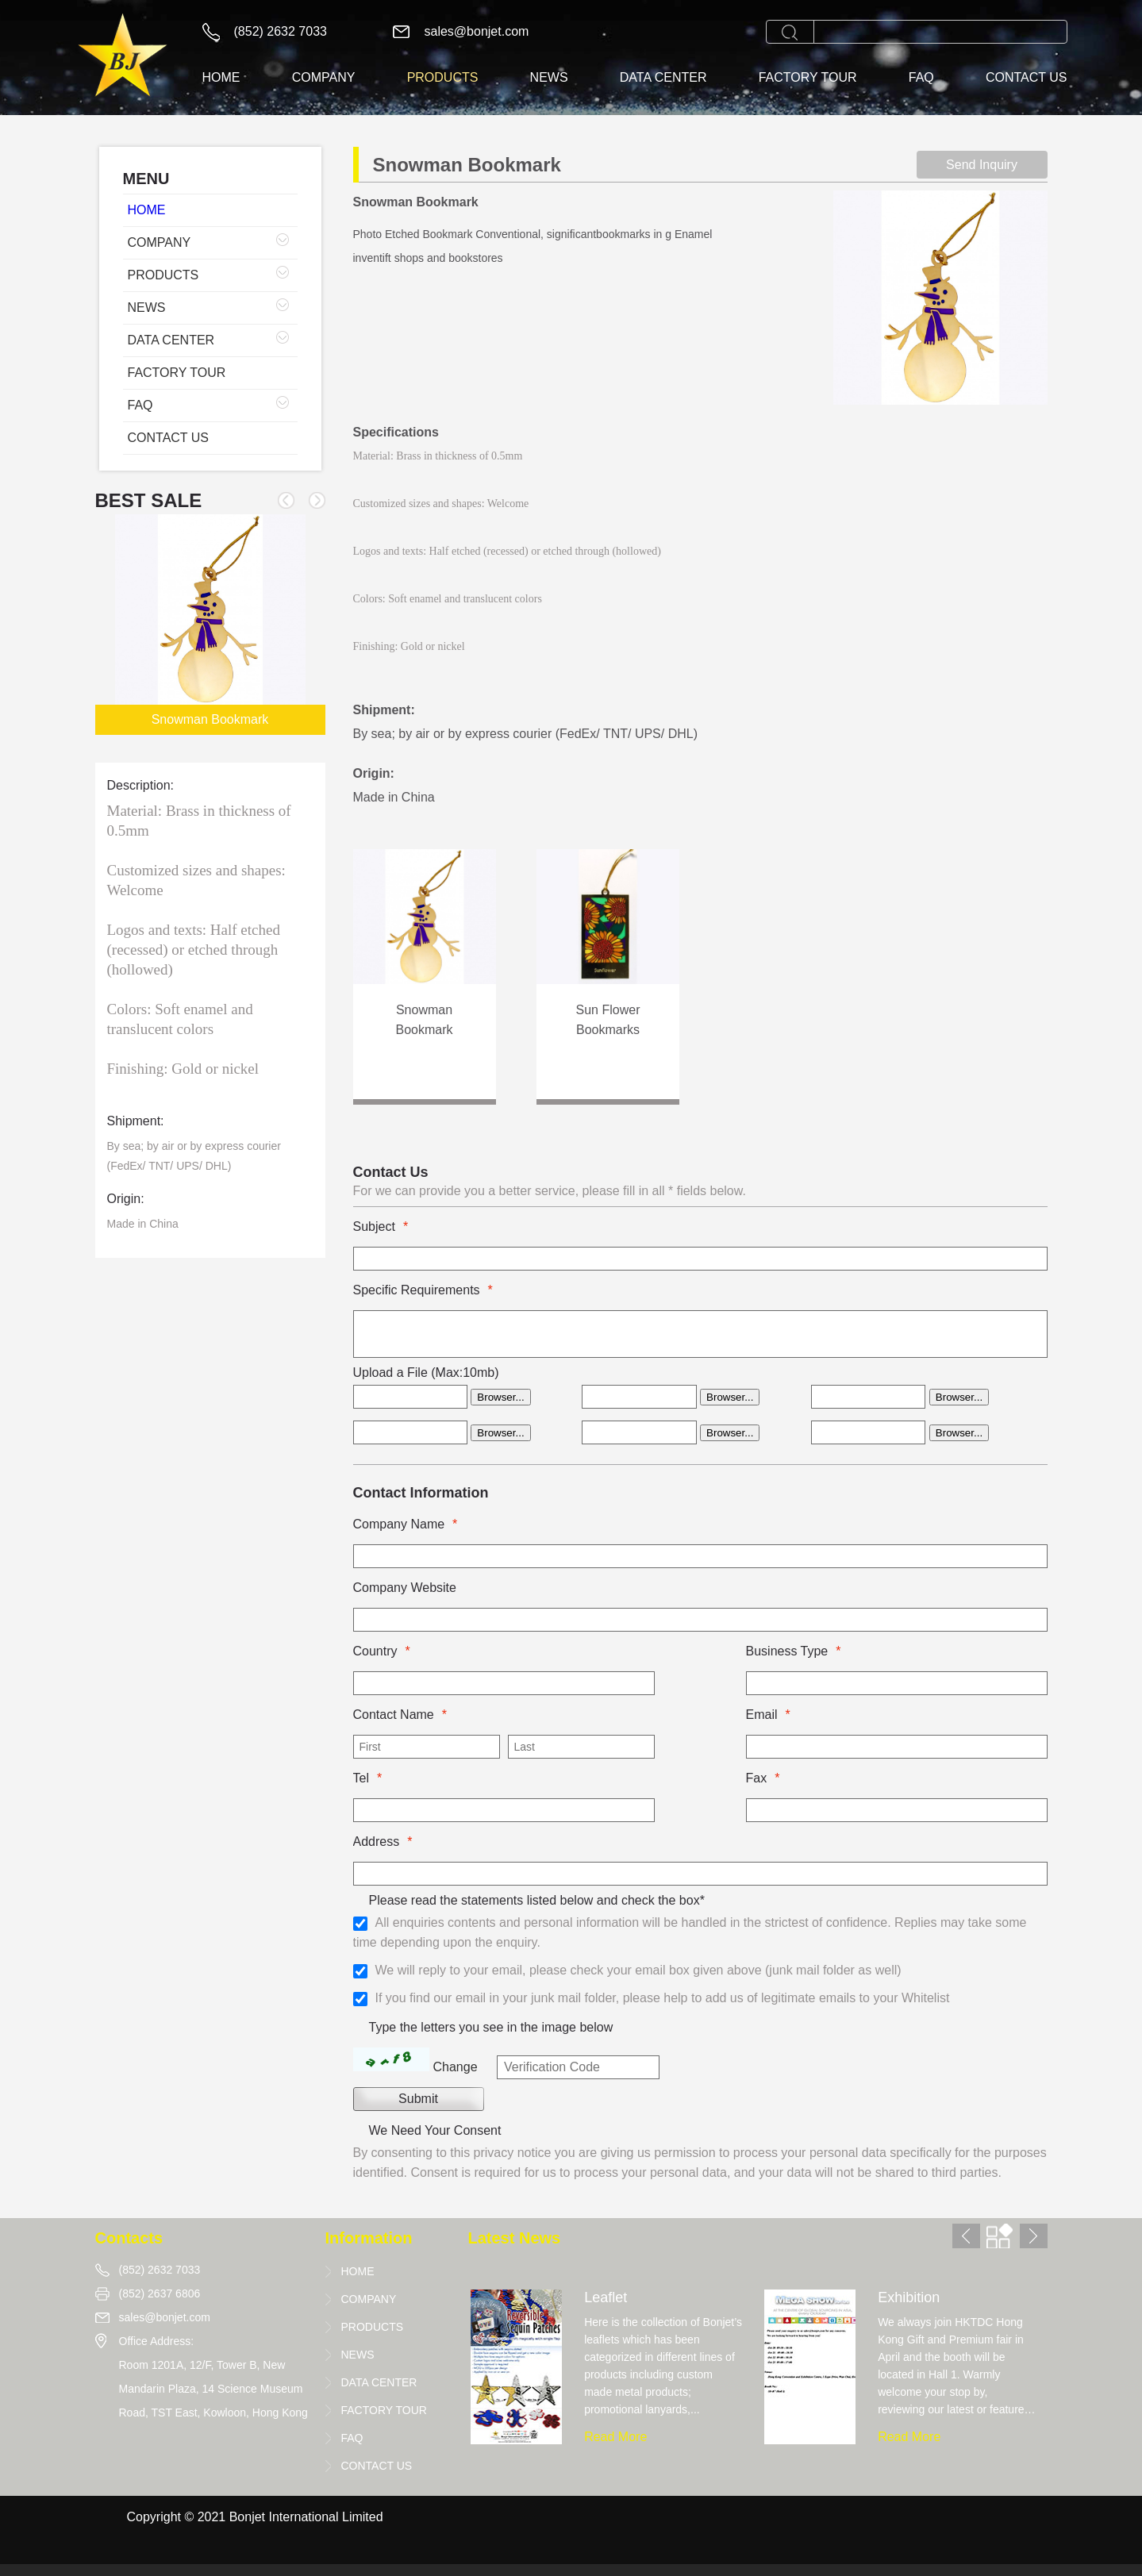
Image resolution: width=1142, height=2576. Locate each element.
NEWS (549, 77)
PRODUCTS (443, 77)
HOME (221, 77)
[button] (317, 500)
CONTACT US (1026, 77)
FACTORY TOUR (808, 77)
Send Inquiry (981, 164)
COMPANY (324, 77)
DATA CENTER (663, 77)
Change (455, 2067)
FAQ (921, 77)
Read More (615, 2436)
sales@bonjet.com (477, 31)
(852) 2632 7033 (280, 31)
